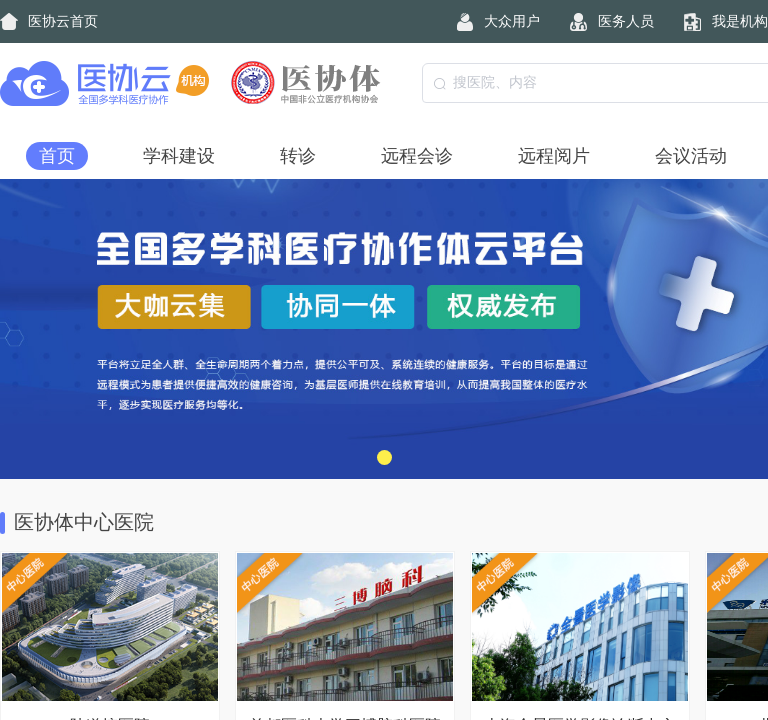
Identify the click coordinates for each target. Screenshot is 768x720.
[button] (384, 457)
